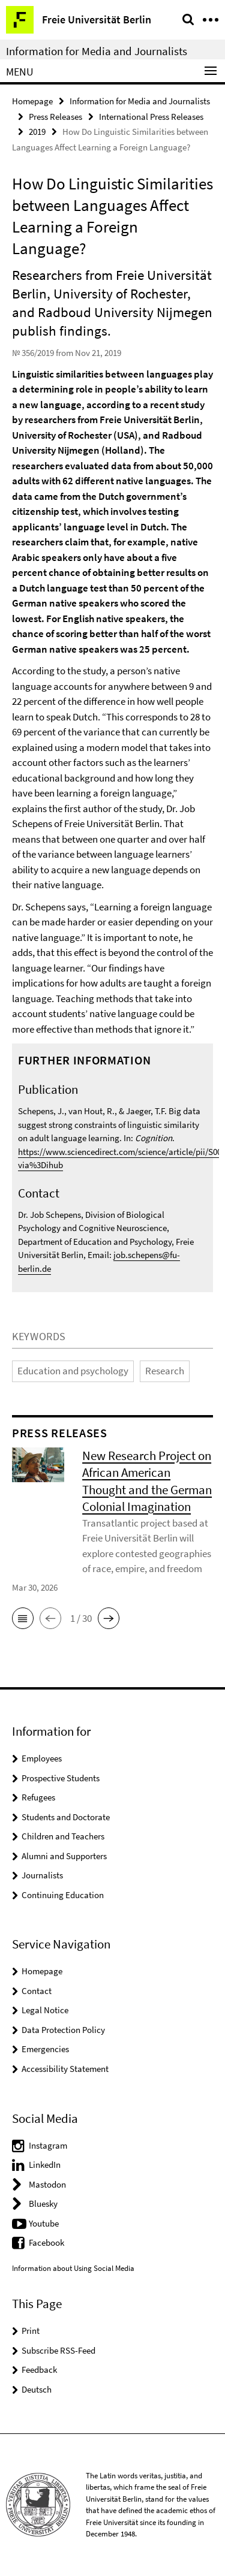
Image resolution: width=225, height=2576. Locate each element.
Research (164, 1370)
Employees (42, 1758)
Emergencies (45, 2049)
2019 (37, 131)
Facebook (46, 2242)
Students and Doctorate (66, 1817)
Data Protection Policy (63, 2029)
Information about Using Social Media (73, 2268)
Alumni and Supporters (64, 1856)
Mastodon (47, 2184)
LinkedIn (45, 2164)
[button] (23, 1618)
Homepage (32, 101)
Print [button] (31, 2330)
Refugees (38, 1797)
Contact (37, 1990)
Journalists (42, 1875)
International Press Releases (151, 116)
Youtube (44, 2223)
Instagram (48, 2145)
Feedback (39, 2369)
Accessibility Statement (65, 2068)
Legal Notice (45, 2010)
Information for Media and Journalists (96, 51)
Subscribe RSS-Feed (58, 2350)
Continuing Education (63, 1895)
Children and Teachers (63, 1836)
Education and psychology (72, 1370)
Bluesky (43, 2203)
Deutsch (37, 2389)
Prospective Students (61, 1778)
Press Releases (55, 116)
